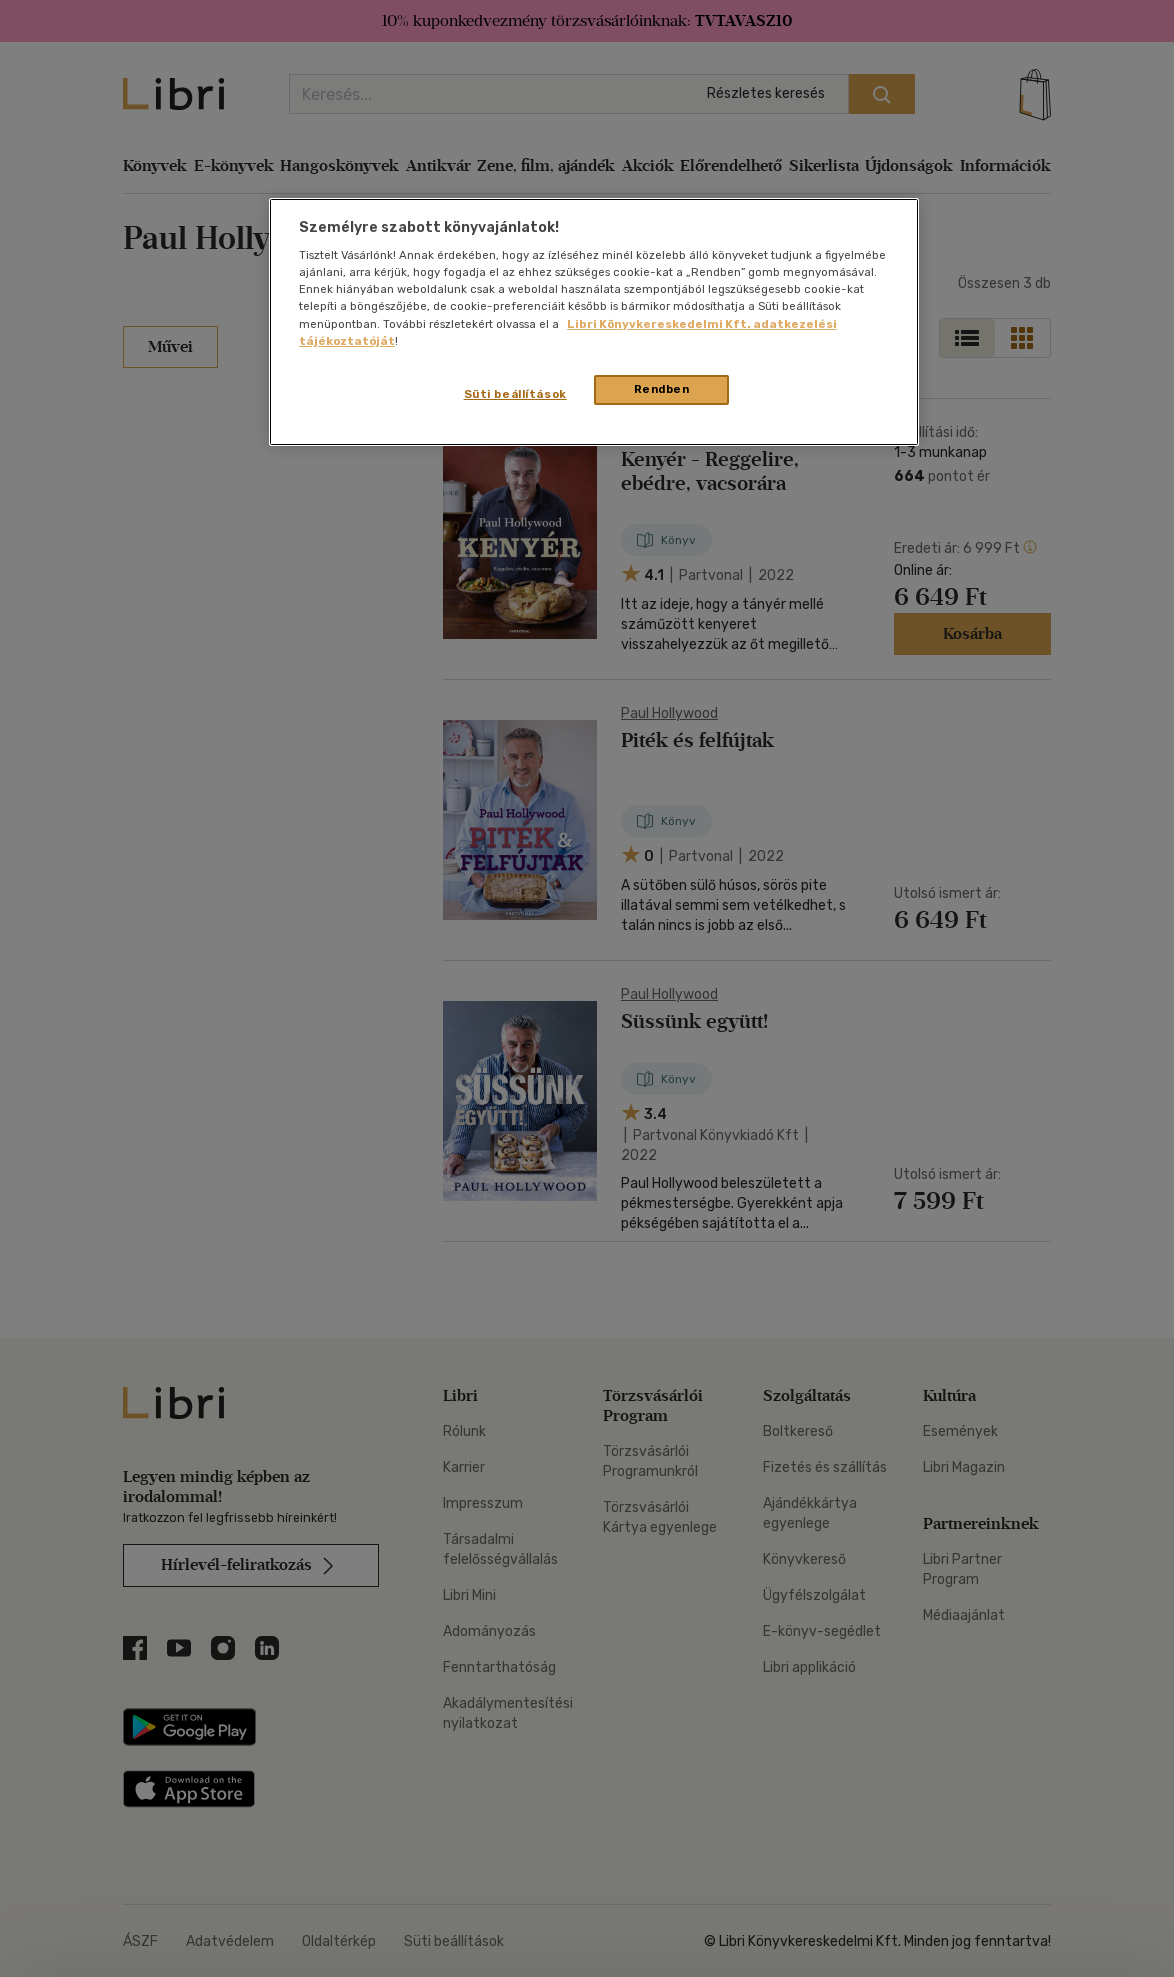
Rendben (662, 389)
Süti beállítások (515, 394)
